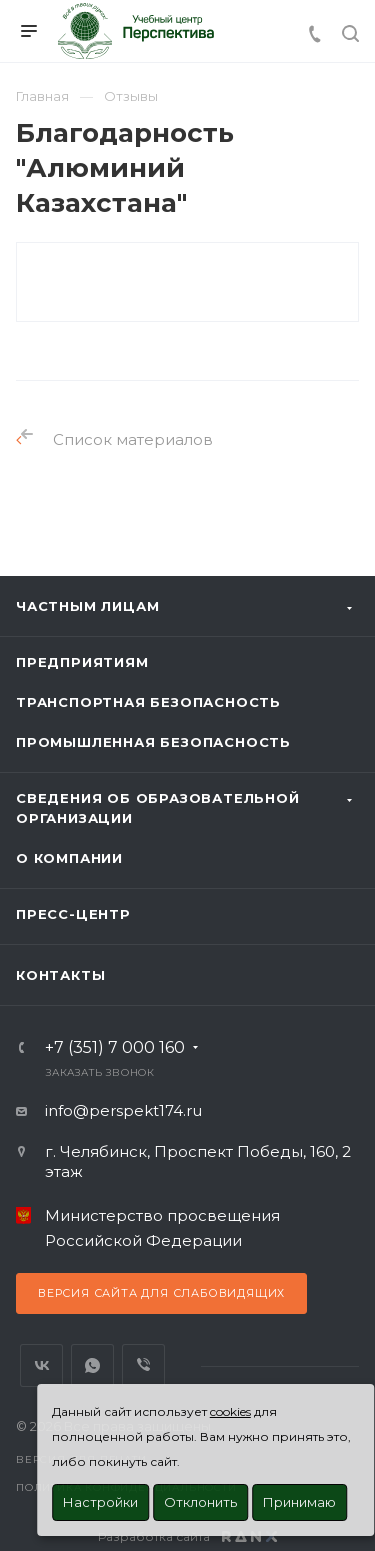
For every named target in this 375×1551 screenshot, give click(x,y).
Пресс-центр (73, 914)
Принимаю (299, 1502)
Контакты (60, 975)
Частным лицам (87, 606)
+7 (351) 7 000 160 (115, 1048)
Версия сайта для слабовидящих (161, 1293)
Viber (143, 1365)
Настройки (100, 1502)
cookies (230, 1411)
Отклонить (200, 1502)
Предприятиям (82, 662)
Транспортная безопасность (148, 702)
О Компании (69, 858)
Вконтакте (41, 1365)
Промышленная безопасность (153, 742)
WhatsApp (92, 1365)
